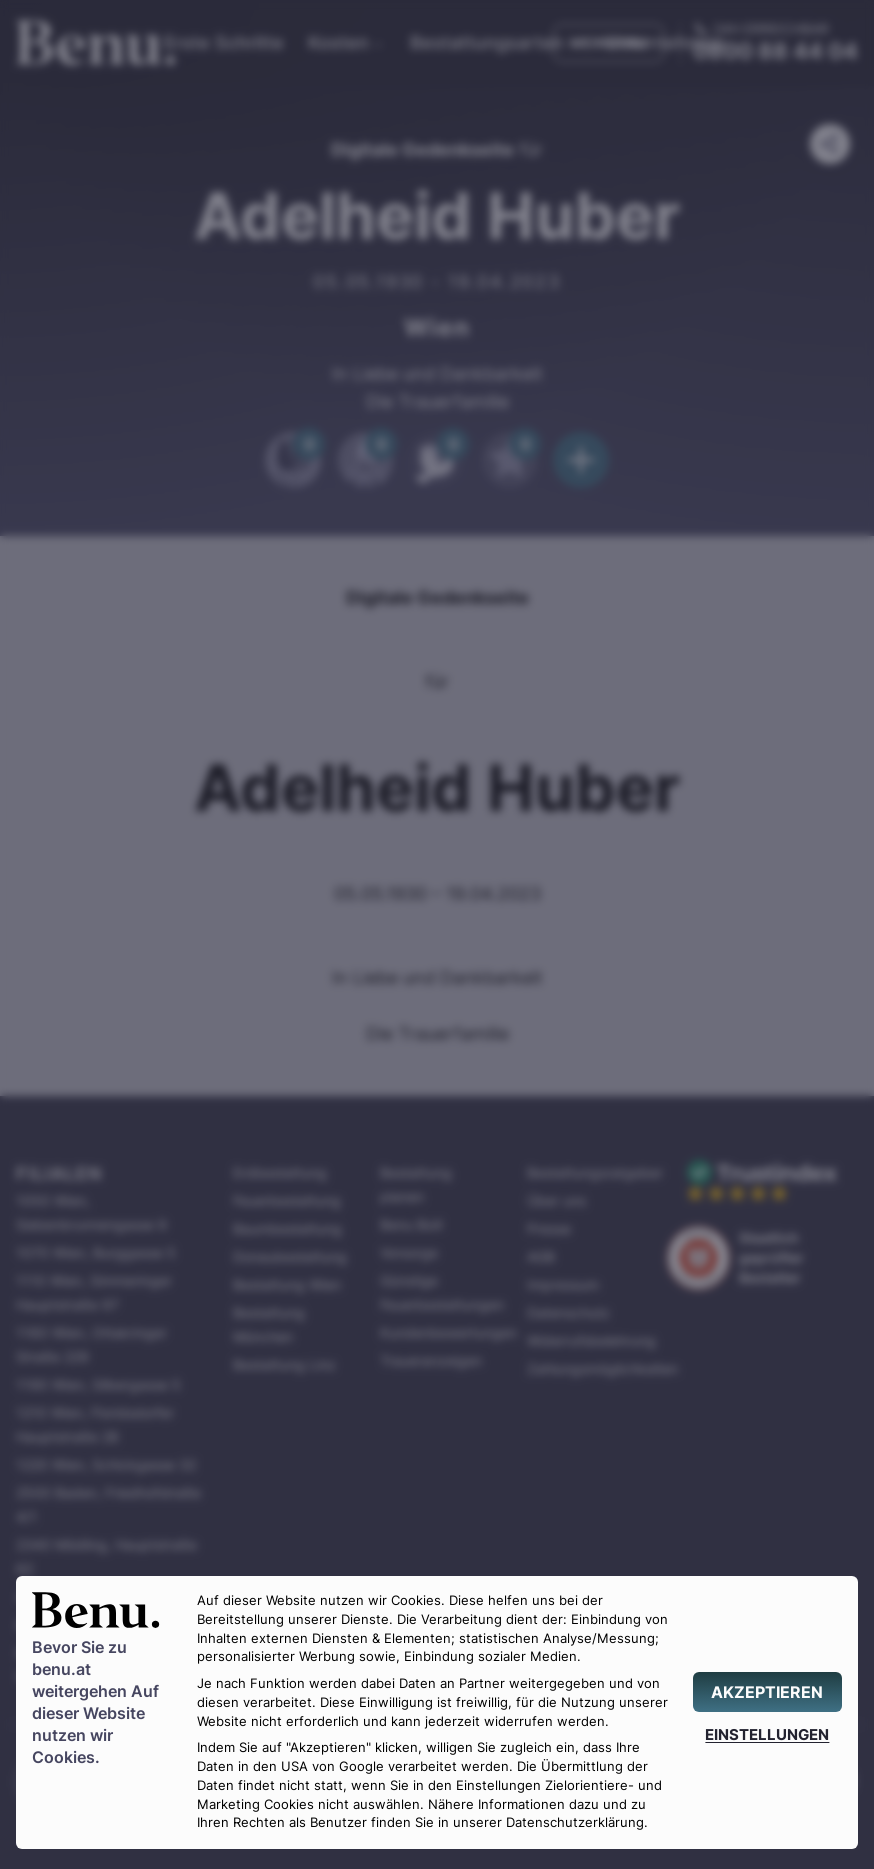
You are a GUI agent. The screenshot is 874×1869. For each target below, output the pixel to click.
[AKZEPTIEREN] (767, 1692)
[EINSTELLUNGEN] (767, 1734)
